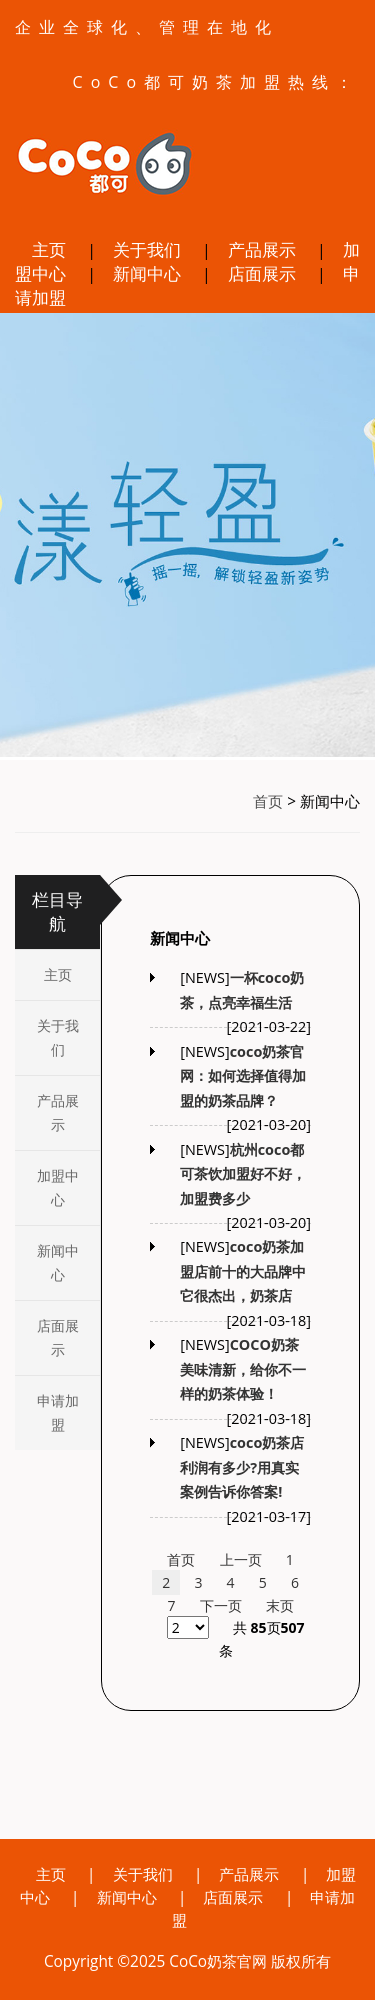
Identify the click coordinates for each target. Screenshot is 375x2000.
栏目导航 (57, 911)
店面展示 (262, 273)
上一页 (241, 1559)
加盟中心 (58, 1187)
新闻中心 (147, 273)
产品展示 (262, 249)
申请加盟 (58, 1412)
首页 (268, 801)
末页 (280, 1605)
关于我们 (147, 249)
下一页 (221, 1605)
